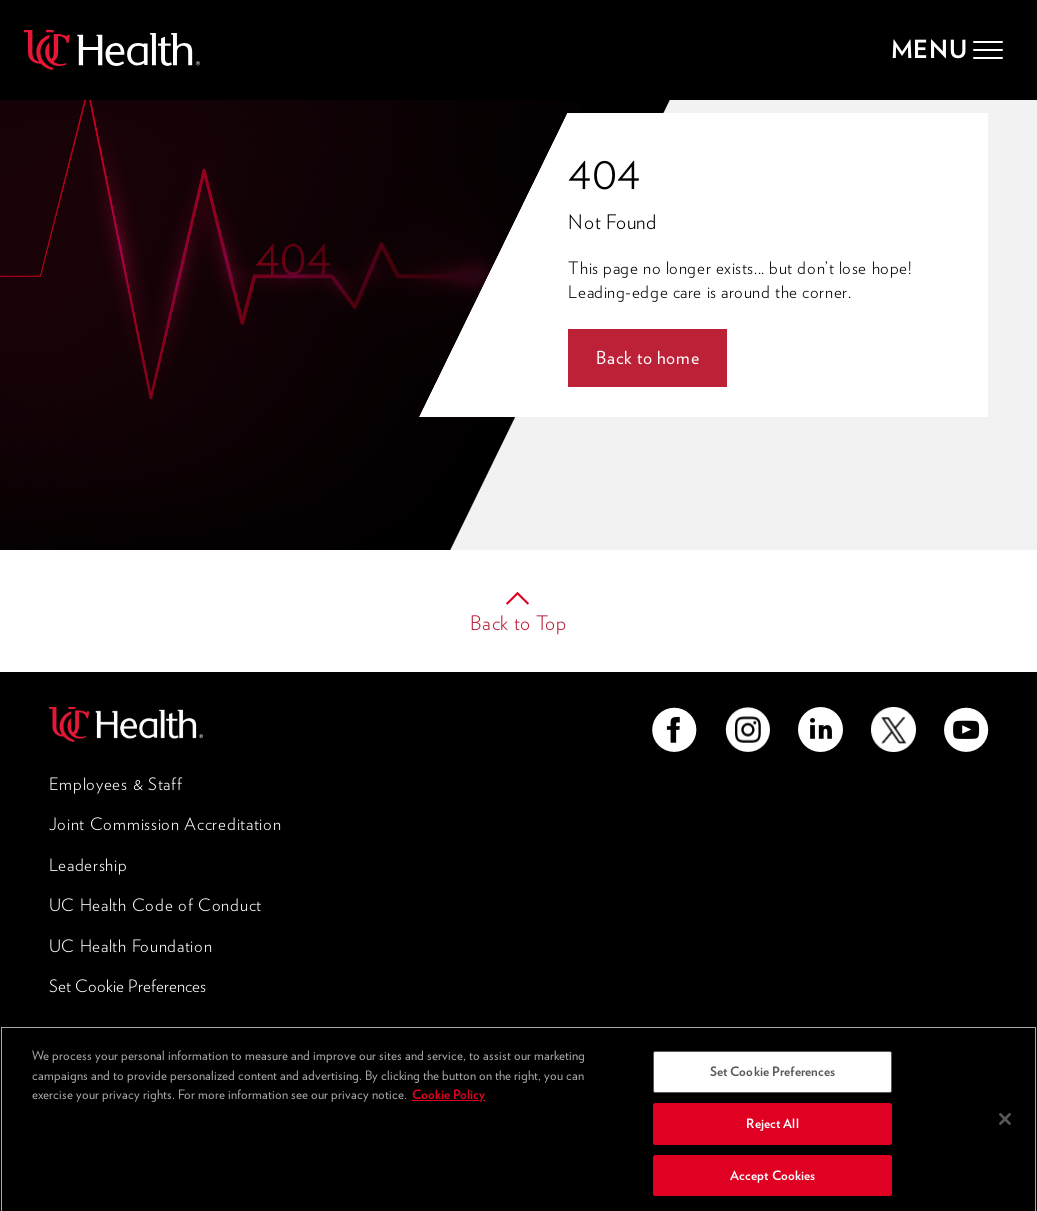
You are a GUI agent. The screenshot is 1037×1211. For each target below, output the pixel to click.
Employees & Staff (116, 784)
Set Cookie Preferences (127, 986)
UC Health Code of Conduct (156, 905)
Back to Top (518, 623)
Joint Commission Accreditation (165, 824)
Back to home (647, 357)
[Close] (1005, 1124)
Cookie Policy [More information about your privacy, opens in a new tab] (448, 1100)
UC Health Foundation (131, 946)
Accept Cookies (773, 1180)
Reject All (772, 1128)
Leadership (88, 865)
